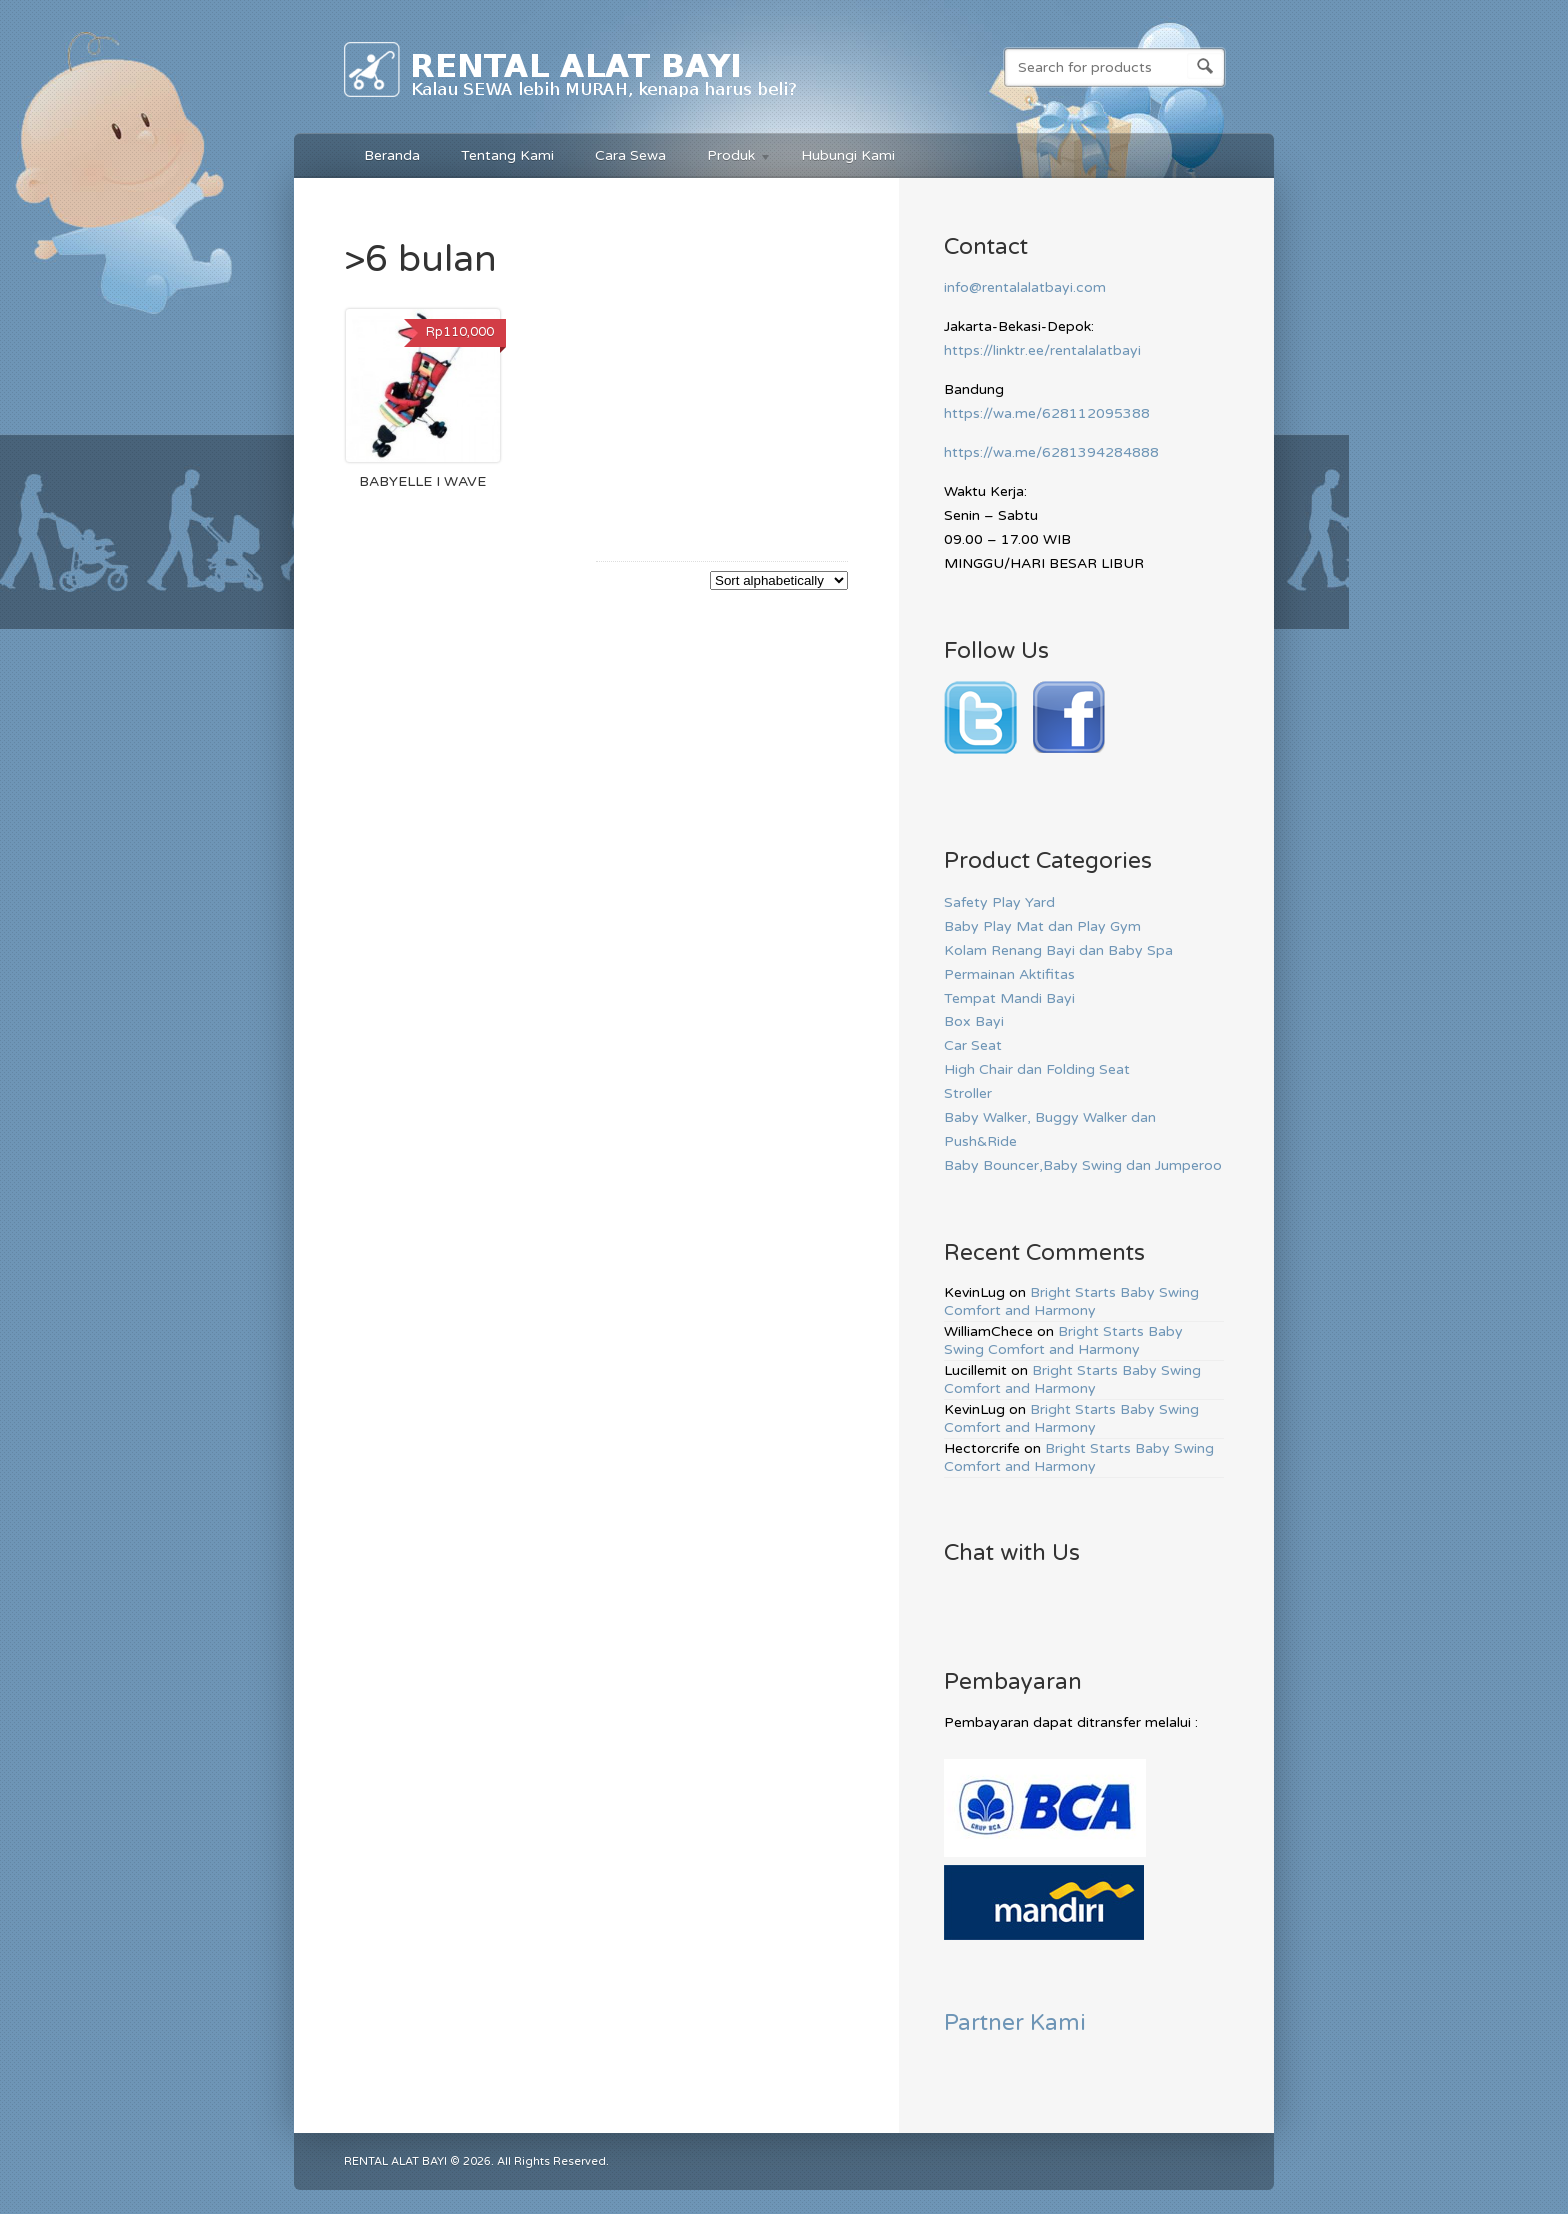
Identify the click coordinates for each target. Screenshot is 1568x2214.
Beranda (392, 155)
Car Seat (973, 1045)
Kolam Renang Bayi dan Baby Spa (1058, 950)
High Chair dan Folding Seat (1037, 1069)
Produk (729, 158)
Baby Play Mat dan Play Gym (1042, 926)
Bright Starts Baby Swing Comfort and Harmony (1071, 1301)
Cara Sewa (630, 155)
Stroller (968, 1093)
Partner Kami (1015, 2022)
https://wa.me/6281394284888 (1051, 452)
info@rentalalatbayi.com (1025, 287)
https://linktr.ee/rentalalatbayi (1042, 350)
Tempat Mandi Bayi (1009, 998)
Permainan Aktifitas (1009, 974)
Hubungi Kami (848, 155)
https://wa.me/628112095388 (1047, 413)
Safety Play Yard (999, 902)
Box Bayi (974, 1021)
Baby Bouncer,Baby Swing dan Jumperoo (1083, 1165)
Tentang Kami (507, 155)
